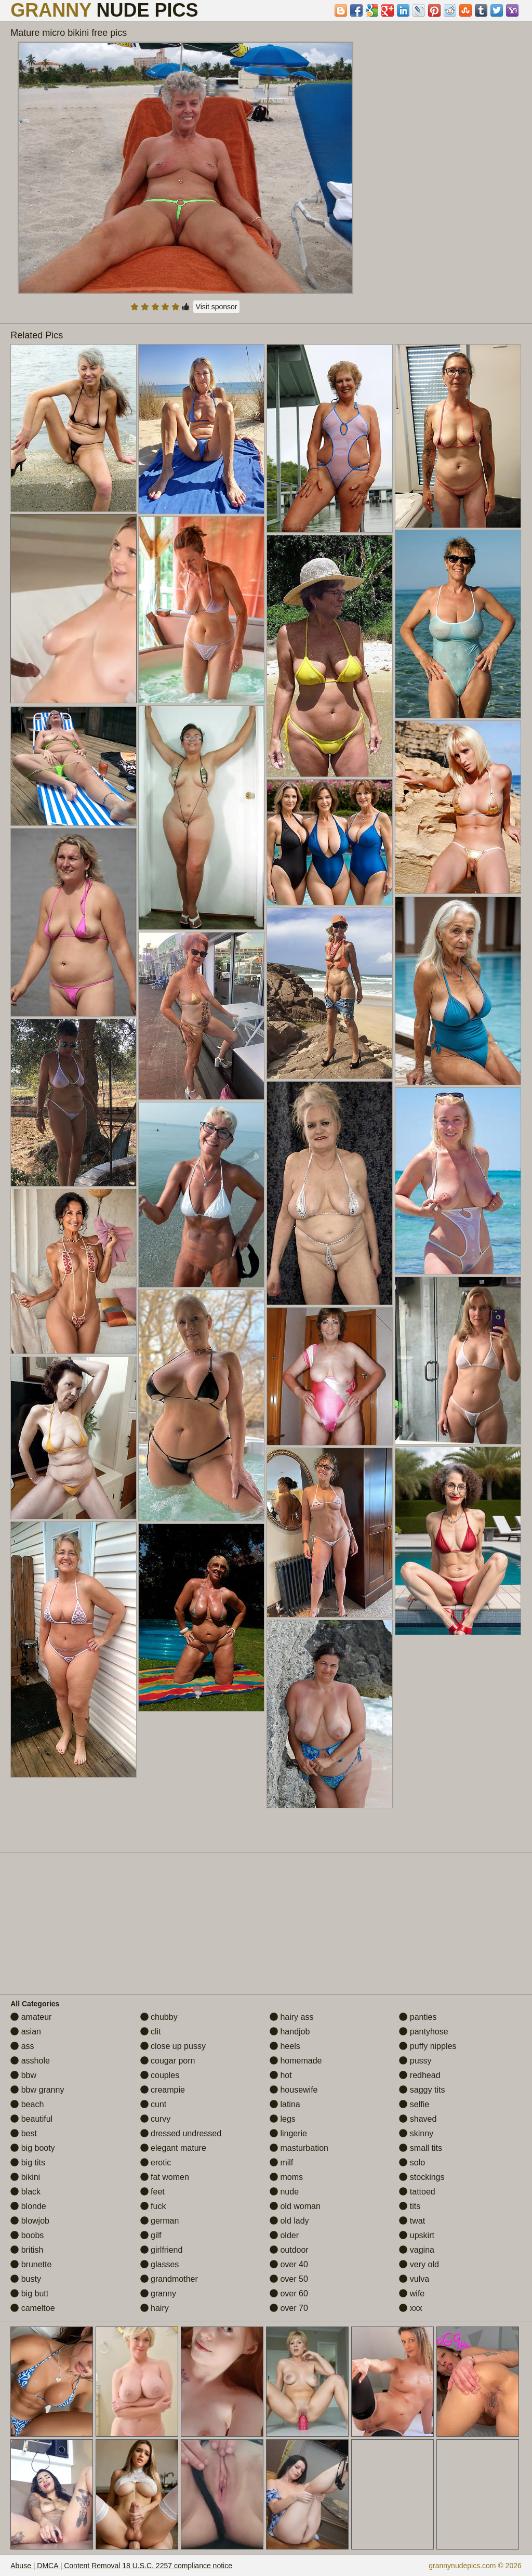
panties (417, 2017)
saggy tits (422, 2089)
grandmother (169, 2279)
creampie (162, 2089)
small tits (420, 2148)
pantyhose (423, 2031)
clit (150, 2031)
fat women (164, 2177)
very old (418, 2264)
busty (25, 2279)
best (23, 2133)
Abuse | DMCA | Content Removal (65, 2565)
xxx (410, 2308)
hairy (154, 2308)
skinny (416, 2133)
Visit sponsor (216, 307)
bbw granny (37, 2089)
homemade (296, 2060)
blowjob (29, 2220)
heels (285, 2046)
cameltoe (32, 2308)
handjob (290, 2031)
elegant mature (173, 2148)
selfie (414, 2104)
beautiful (31, 2118)
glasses (159, 2264)
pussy (415, 2060)
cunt (153, 2104)
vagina (416, 2249)
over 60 (289, 2293)
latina (285, 2104)
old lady (289, 2220)
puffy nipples (427, 2046)
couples (160, 2075)
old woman (295, 2206)
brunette (30, 2264)
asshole (30, 2060)
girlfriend (161, 2249)
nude (284, 2191)
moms (286, 2177)
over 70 (289, 2308)
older (284, 2235)
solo (412, 2162)
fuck (153, 2206)
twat (412, 2220)
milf (281, 2162)
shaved (417, 2118)
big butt (29, 2293)
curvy (155, 2118)
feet (152, 2191)
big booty (32, 2148)
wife (411, 2293)
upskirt (416, 2235)
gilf (151, 2235)
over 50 (289, 2279)
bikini (25, 2177)
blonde (28, 2206)
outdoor (289, 2249)
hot (281, 2075)
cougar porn (167, 2060)
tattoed (417, 2191)
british (26, 2249)
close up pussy (173, 2046)
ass (22, 2046)
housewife (294, 2089)
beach (27, 2104)
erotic (155, 2162)
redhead (419, 2075)
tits (409, 2206)
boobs (27, 2235)
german (159, 2220)
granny (158, 2293)
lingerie (288, 2133)
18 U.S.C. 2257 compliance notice (177, 2565)
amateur (30, 2017)
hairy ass (291, 2017)
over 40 (289, 2264)
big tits (27, 2162)
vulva (414, 2279)
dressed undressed (181, 2133)
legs (283, 2118)
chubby (159, 2017)
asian (25, 2031)
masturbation (299, 2148)
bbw (23, 2075)
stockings (421, 2177)
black (25, 2191)
